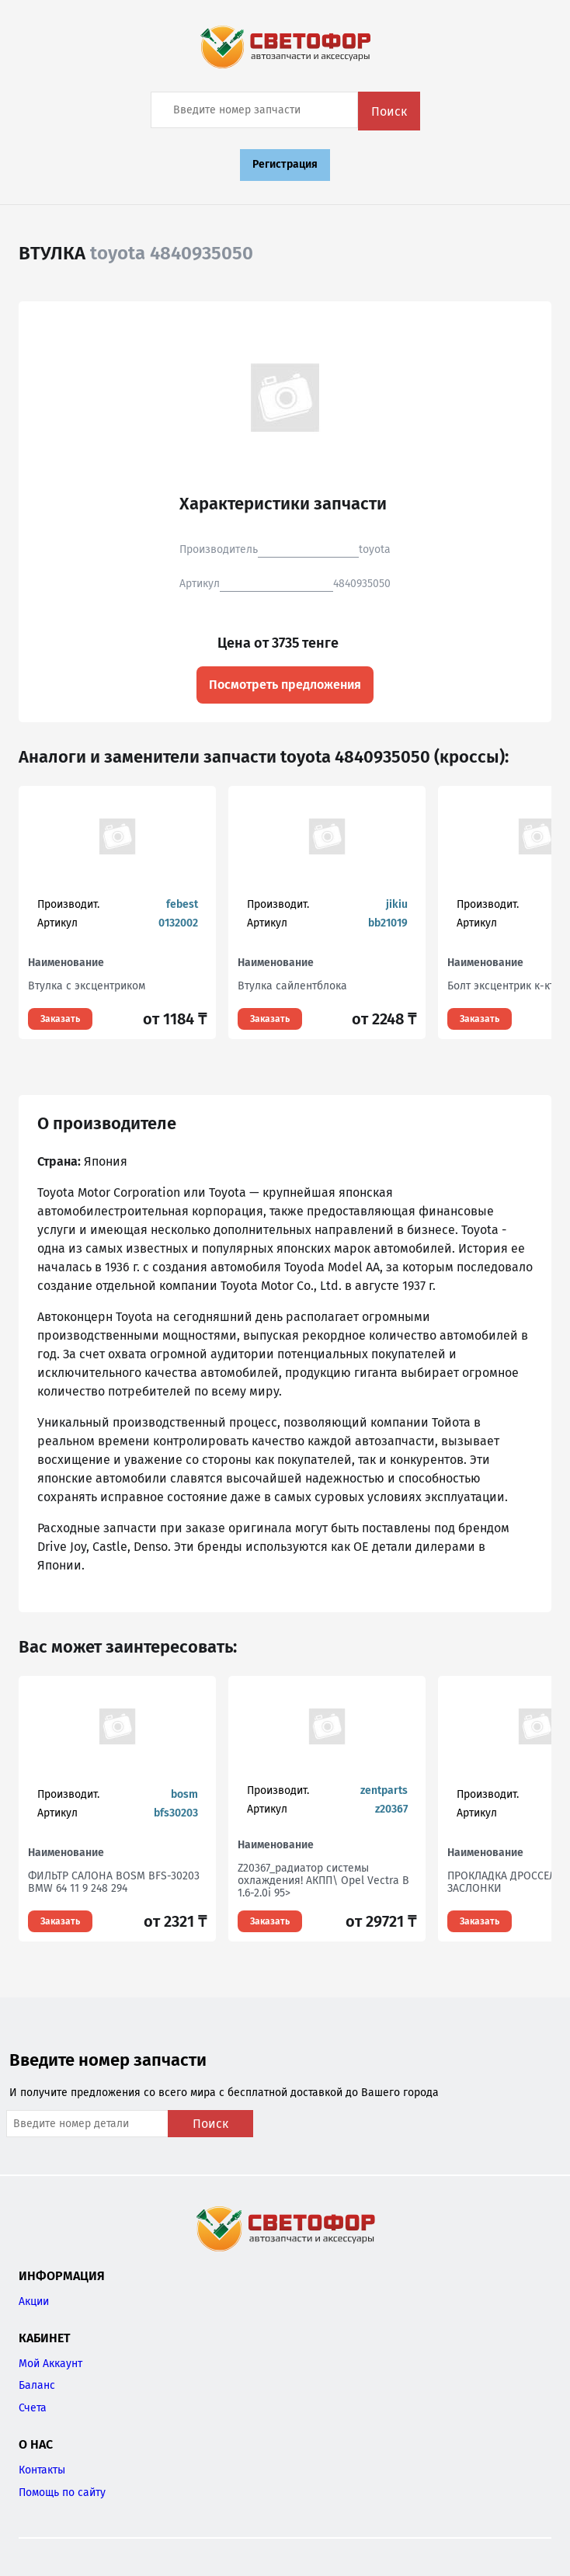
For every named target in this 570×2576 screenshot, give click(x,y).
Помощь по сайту (62, 2492)
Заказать (60, 1018)
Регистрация (285, 164)
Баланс (37, 2385)
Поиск (389, 111)
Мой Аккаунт (50, 2363)
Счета (33, 2407)
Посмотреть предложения (285, 684)
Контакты (42, 2470)
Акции (34, 2301)
